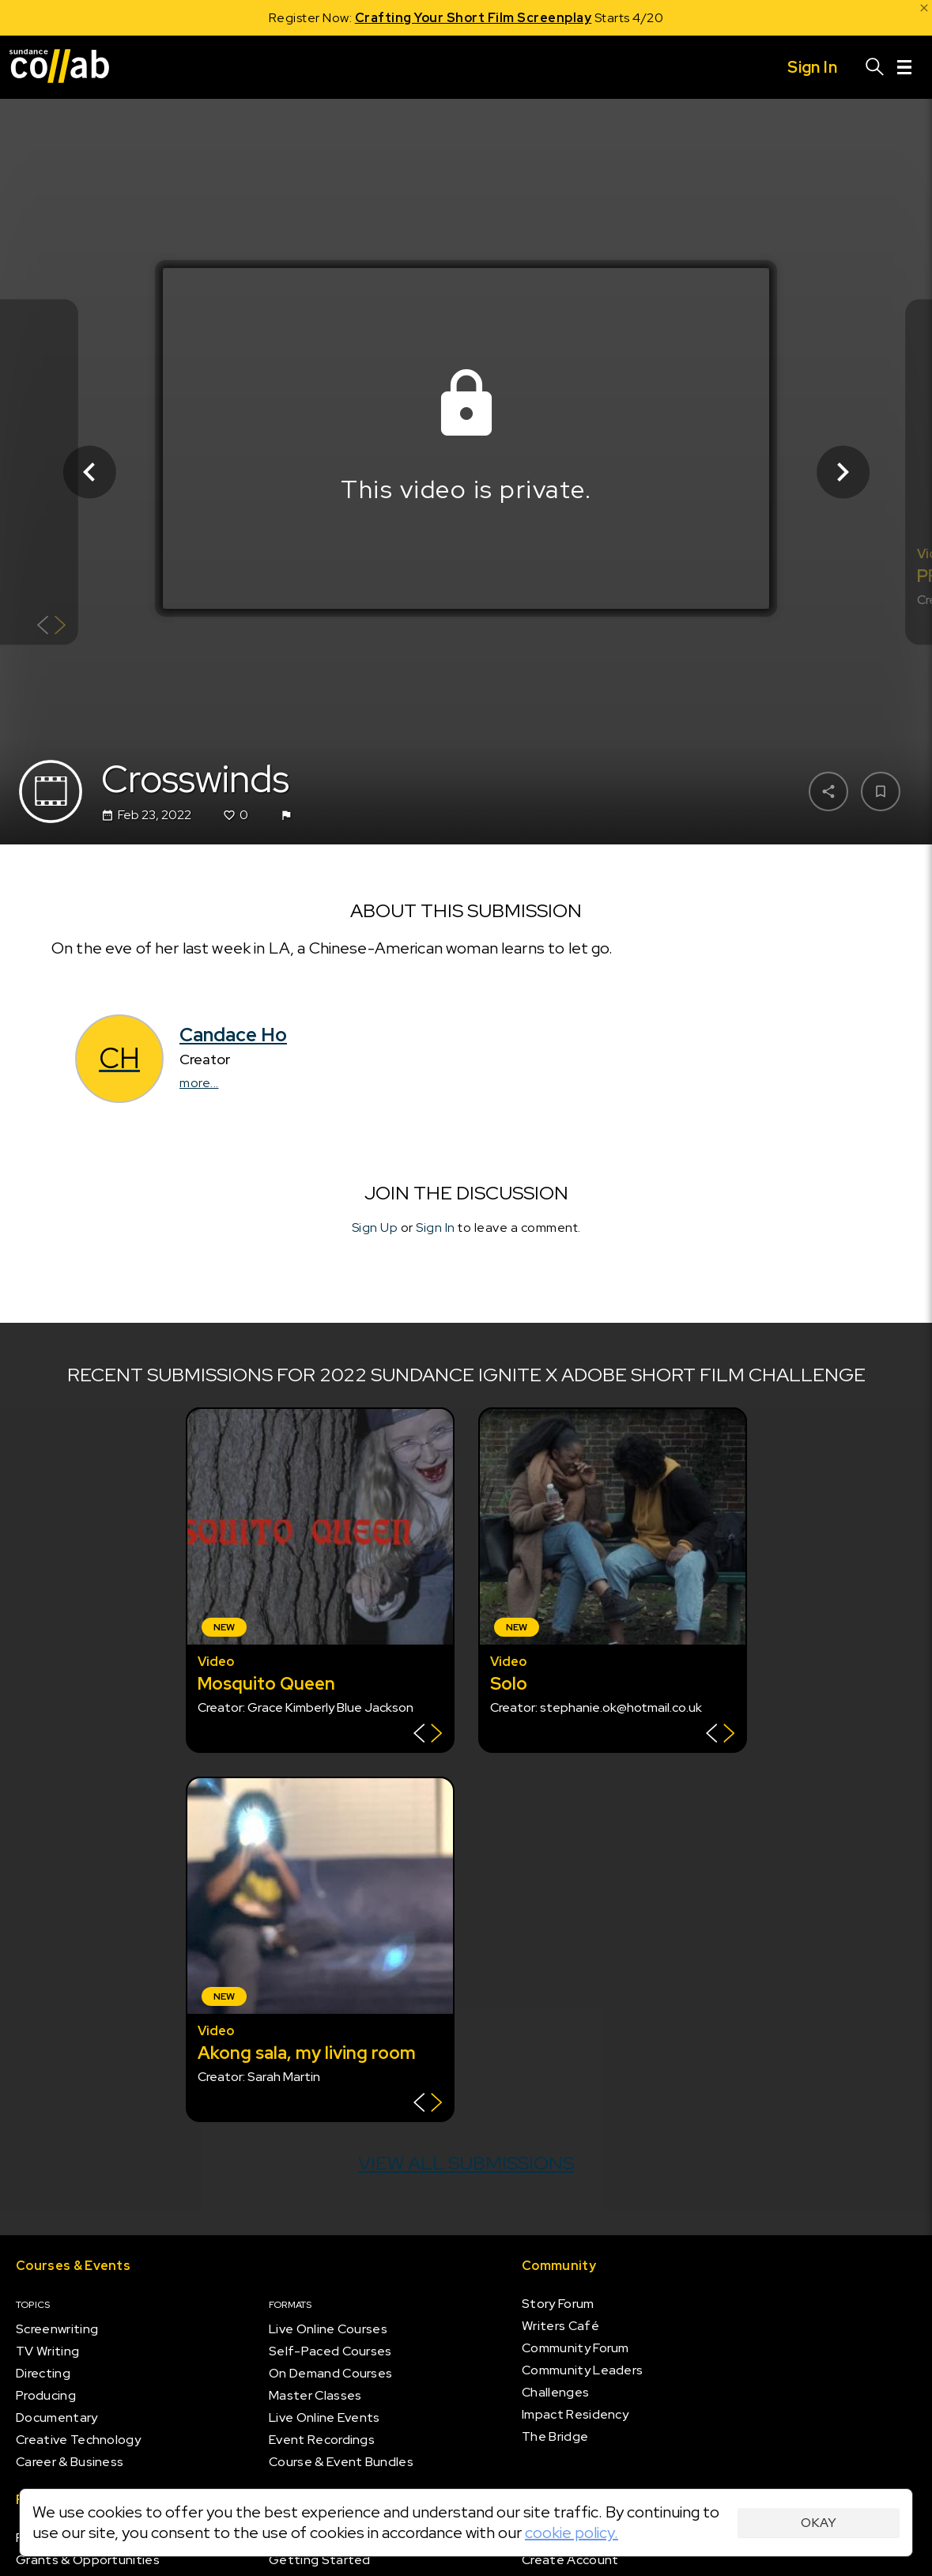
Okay (818, 2522)
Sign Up (375, 1228)
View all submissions (466, 2163)
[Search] (875, 67)
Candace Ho (233, 1034)
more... (199, 1083)
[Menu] (904, 67)
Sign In (435, 1228)
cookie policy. (571, 2532)
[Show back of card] (51, 626)
